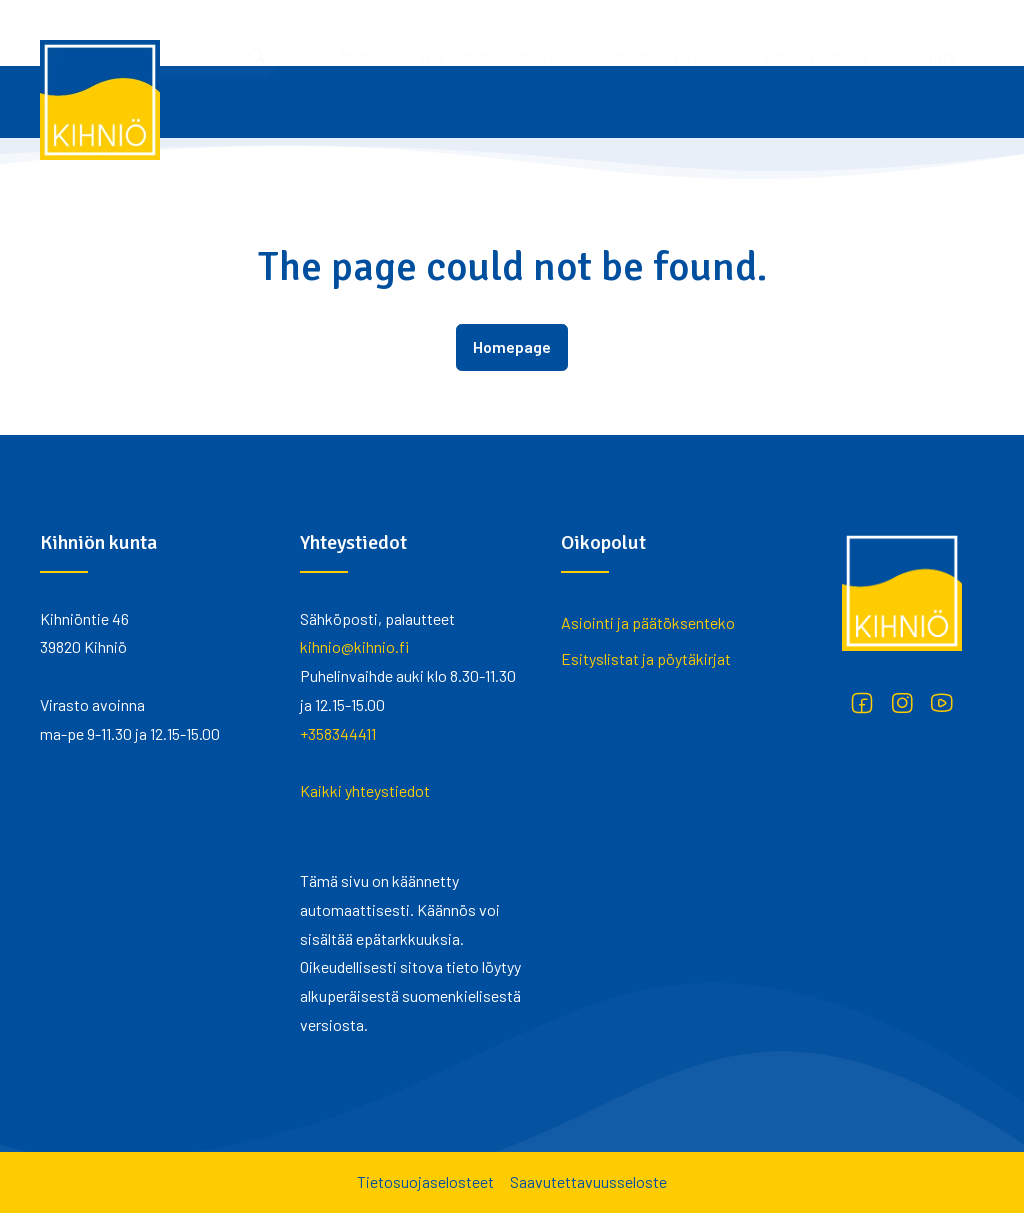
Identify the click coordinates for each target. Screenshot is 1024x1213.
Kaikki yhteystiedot (365, 790)
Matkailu (103, 32)
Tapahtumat (184, 32)
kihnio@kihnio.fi (354, 646)
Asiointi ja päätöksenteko (648, 622)
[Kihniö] (100, 100)
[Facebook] (862, 703)
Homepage (512, 346)
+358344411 (338, 733)
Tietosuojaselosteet (425, 1181)
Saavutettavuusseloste (588, 1181)
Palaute (622, 32)
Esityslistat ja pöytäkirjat (646, 658)
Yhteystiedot (541, 32)
